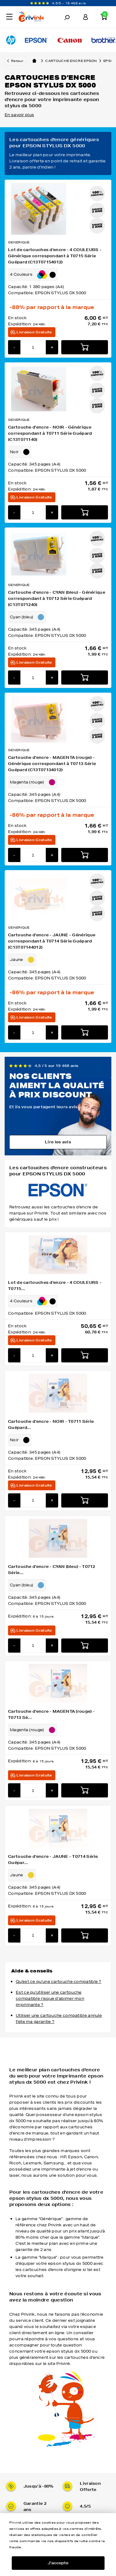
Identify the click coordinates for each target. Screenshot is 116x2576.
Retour (17, 61)
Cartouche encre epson (74, 61)
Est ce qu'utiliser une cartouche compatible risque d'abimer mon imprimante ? (50, 1998)
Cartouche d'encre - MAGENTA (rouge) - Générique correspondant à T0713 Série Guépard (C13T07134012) (52, 763)
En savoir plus (19, 114)
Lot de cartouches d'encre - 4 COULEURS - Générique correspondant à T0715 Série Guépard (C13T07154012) (54, 256)
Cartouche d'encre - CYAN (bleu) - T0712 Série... (51, 1569)
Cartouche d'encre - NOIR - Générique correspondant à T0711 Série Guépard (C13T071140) (50, 433)
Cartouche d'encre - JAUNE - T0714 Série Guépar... (53, 1859)
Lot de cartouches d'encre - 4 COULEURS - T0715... (54, 1285)
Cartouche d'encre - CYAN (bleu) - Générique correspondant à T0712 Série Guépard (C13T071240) (56, 598)
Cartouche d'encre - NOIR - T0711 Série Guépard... (51, 1424)
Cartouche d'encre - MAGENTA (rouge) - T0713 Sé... (51, 1714)
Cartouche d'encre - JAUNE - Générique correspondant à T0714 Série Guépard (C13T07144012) (51, 941)
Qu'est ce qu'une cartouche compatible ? (58, 1981)
